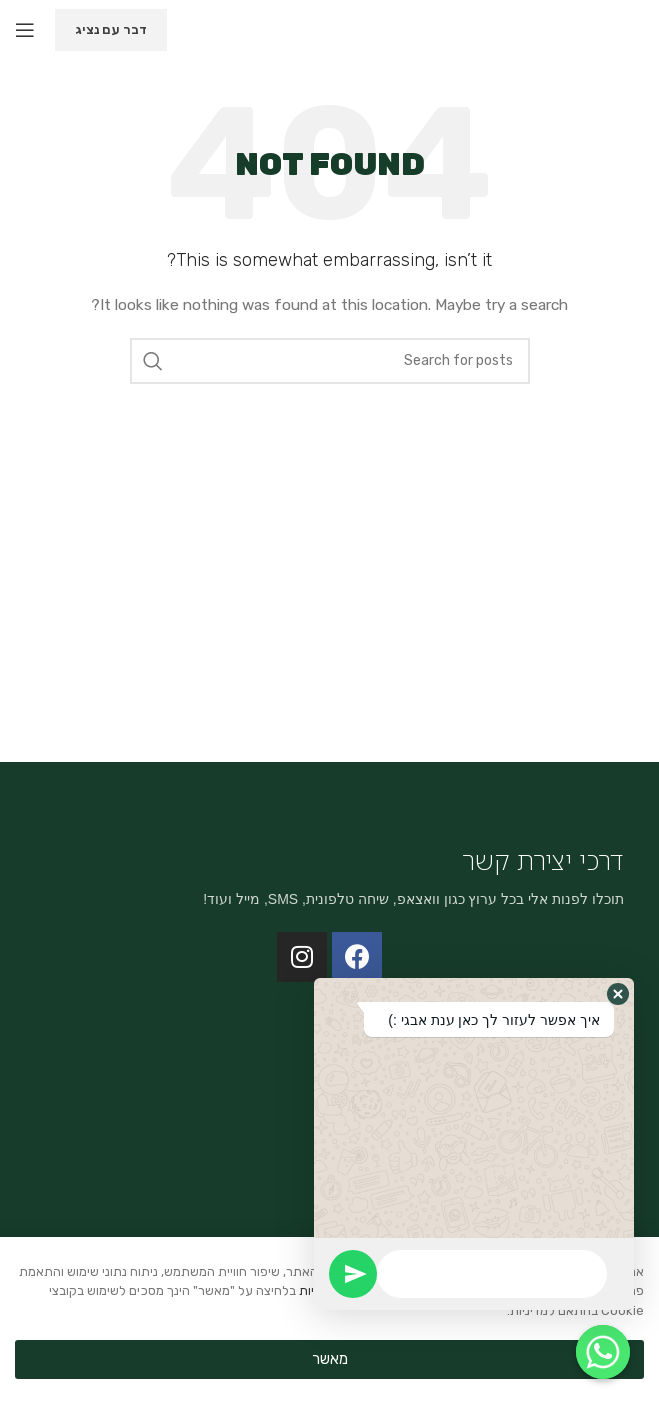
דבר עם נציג (111, 29)
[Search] (330, 361)
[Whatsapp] (603, 1352)
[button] (618, 994)
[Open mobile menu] (25, 30)
